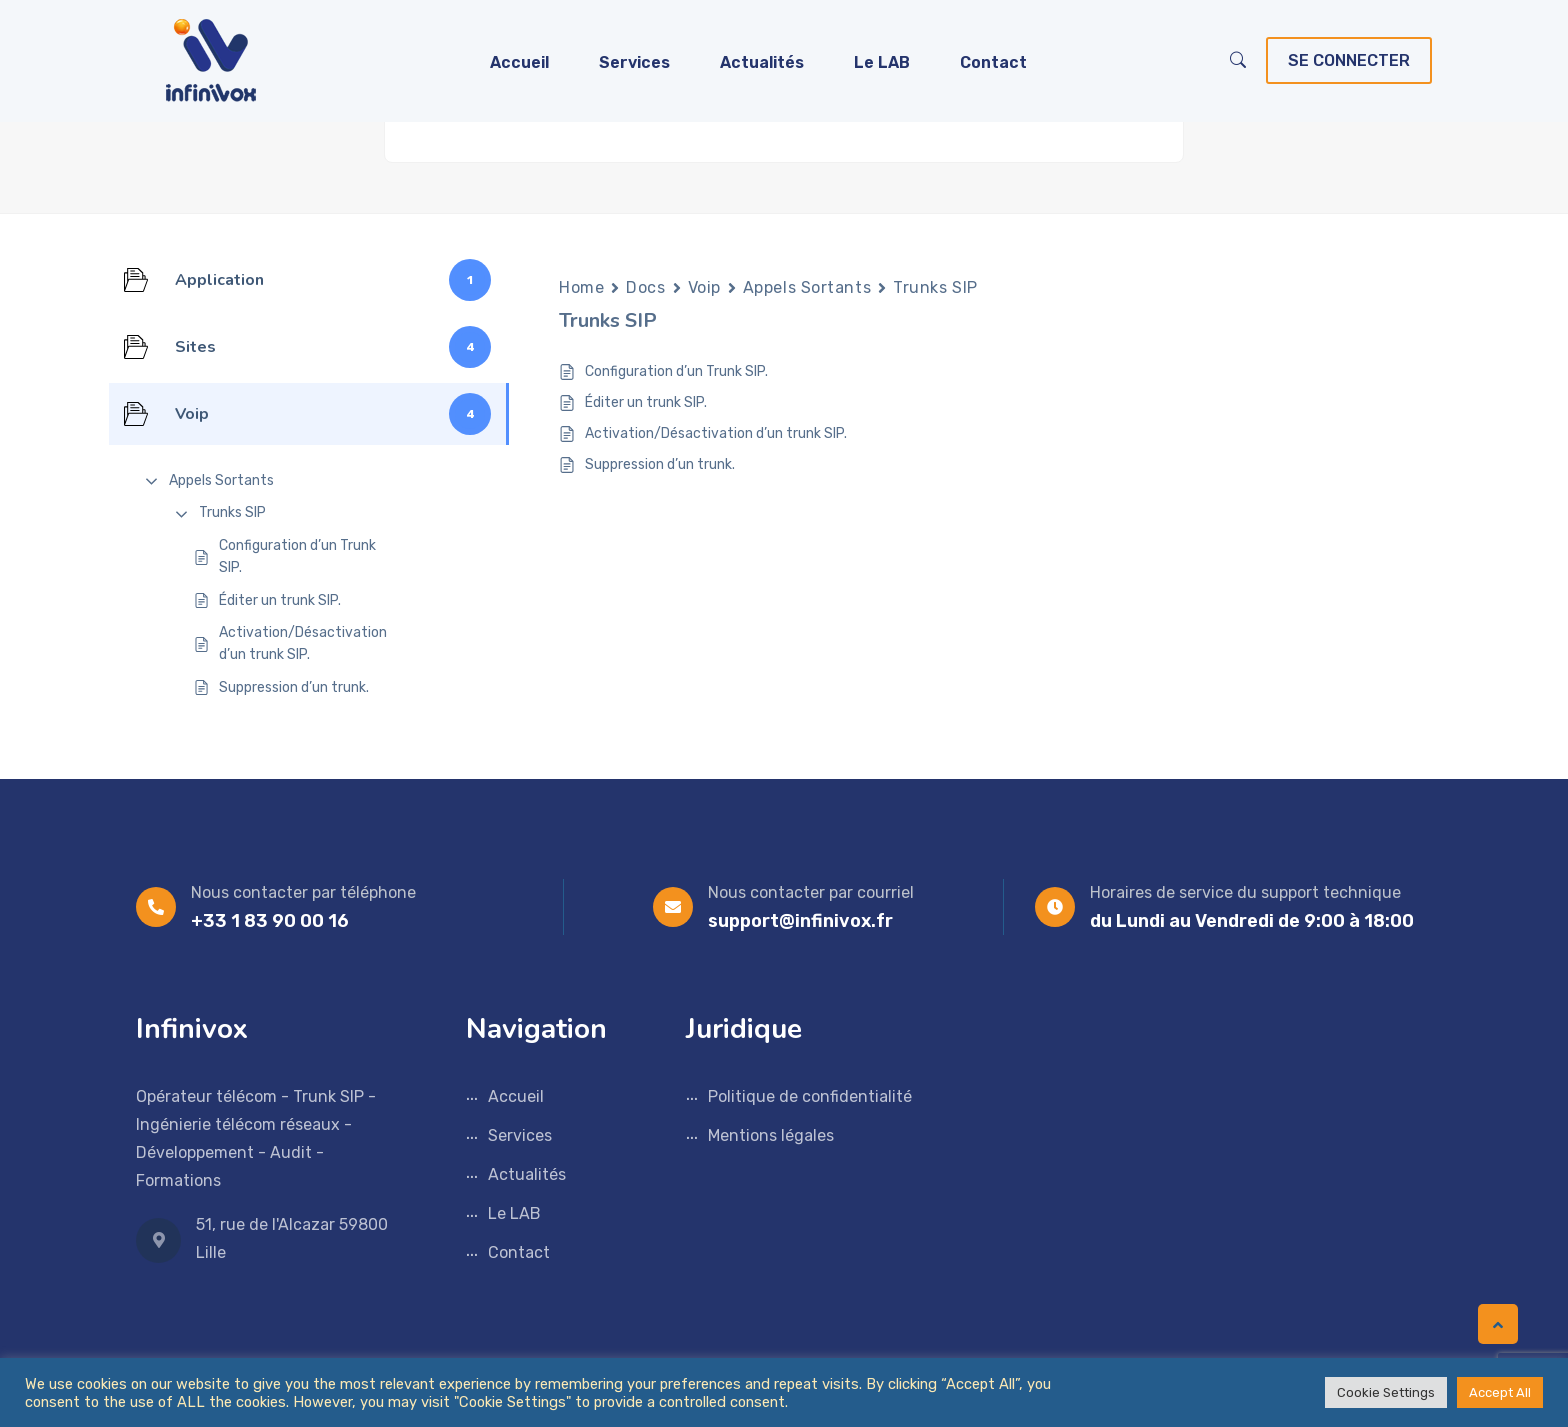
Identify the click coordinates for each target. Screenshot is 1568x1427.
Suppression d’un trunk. (294, 687)
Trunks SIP (232, 512)
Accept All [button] (1500, 1392)
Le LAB (882, 62)
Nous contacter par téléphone (303, 892)
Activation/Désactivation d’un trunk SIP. (303, 643)
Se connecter (1349, 60)
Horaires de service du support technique (1245, 892)
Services (634, 62)
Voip (704, 287)
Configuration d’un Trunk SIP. (297, 556)
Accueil (519, 62)
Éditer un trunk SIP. (280, 600)
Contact (993, 62)
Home (581, 287)
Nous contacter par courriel (811, 892)
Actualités (762, 62)
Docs (645, 287)
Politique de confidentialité (810, 1096)
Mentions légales (771, 1135)
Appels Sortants (221, 480)
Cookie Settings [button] (1386, 1392)
